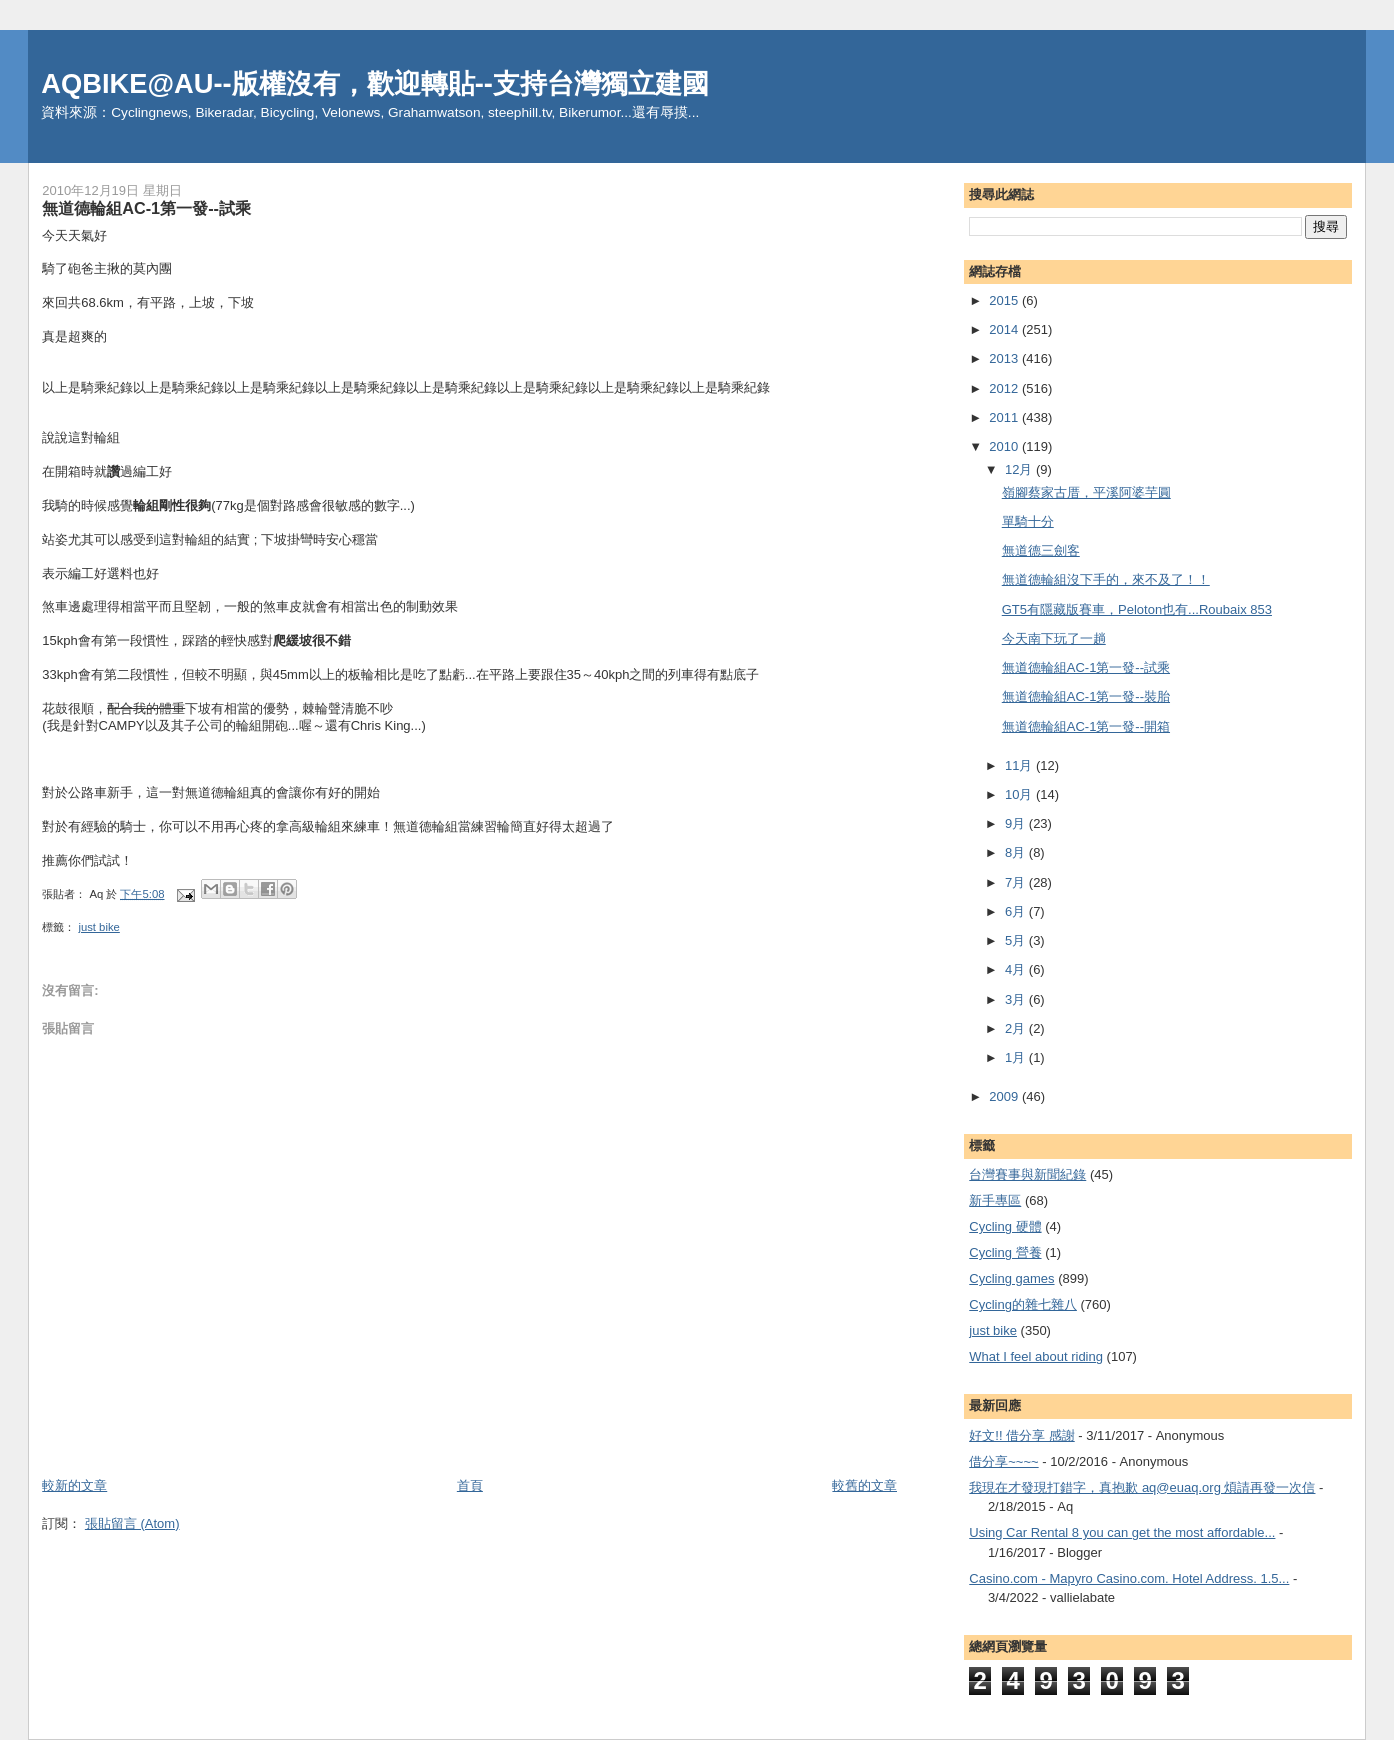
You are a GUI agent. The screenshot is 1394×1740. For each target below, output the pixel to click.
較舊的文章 (864, 1485)
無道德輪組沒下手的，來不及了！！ (1106, 579)
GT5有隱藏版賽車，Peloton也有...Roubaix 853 (1137, 609)
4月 (1017, 969)
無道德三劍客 (1041, 550)
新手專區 (995, 1200)
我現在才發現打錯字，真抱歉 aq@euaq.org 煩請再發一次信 (1142, 1487)
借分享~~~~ (1003, 1461)
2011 (1005, 417)
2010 (1005, 446)
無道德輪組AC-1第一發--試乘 (1086, 667)
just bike (98, 927)
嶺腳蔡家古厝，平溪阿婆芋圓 (1086, 492)
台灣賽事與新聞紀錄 (1027, 1174)
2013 (1005, 358)
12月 (1020, 469)
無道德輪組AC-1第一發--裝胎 (1086, 696)
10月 (1020, 794)
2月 (1017, 1028)
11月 (1020, 765)
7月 (1017, 882)
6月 (1017, 911)
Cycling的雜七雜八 (1023, 1304)
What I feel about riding (1036, 1356)
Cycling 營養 (1005, 1252)
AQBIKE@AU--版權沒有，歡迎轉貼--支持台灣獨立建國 (375, 83)
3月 (1017, 999)
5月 (1017, 940)
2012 (1005, 388)
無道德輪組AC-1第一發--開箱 (1086, 726)
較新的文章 (74, 1485)
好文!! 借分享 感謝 (1021, 1435)
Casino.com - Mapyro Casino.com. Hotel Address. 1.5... (1129, 1578)
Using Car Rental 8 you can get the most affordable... (1122, 1532)
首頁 (470, 1485)
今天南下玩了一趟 (1054, 638)
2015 (1005, 300)
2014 (1005, 329)
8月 (1017, 852)
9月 (1017, 823)
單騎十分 (1028, 521)
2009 (1005, 1096)
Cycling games (1011, 1278)
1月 (1017, 1057)
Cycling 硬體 (1005, 1226)
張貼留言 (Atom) (132, 1523)
